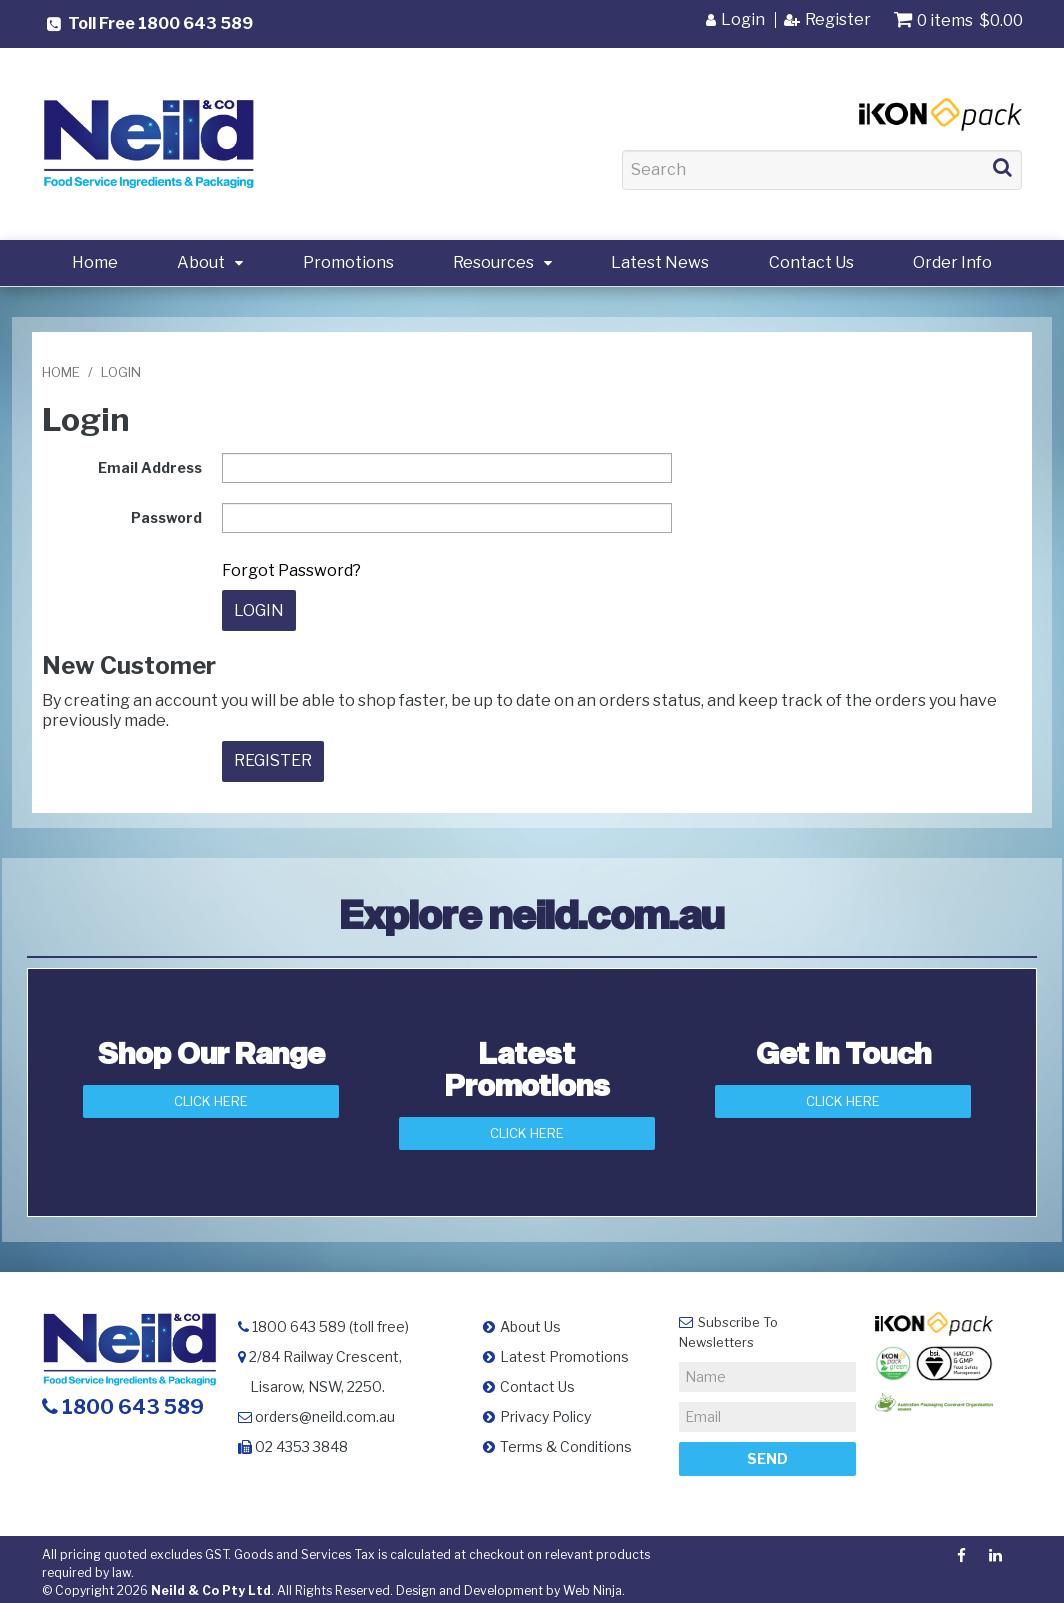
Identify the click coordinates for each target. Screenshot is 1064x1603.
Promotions (348, 262)
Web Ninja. (594, 1583)
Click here (843, 1095)
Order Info (952, 262)
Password (166, 517)
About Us (530, 1319)
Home (95, 262)
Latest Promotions (564, 1349)
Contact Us (811, 262)
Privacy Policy (545, 1409)
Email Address (150, 467)
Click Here (211, 1095)
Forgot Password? (291, 571)
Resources (493, 262)
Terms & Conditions (566, 1439)
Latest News (660, 262)
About (201, 262)
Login (743, 20)
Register (838, 20)
